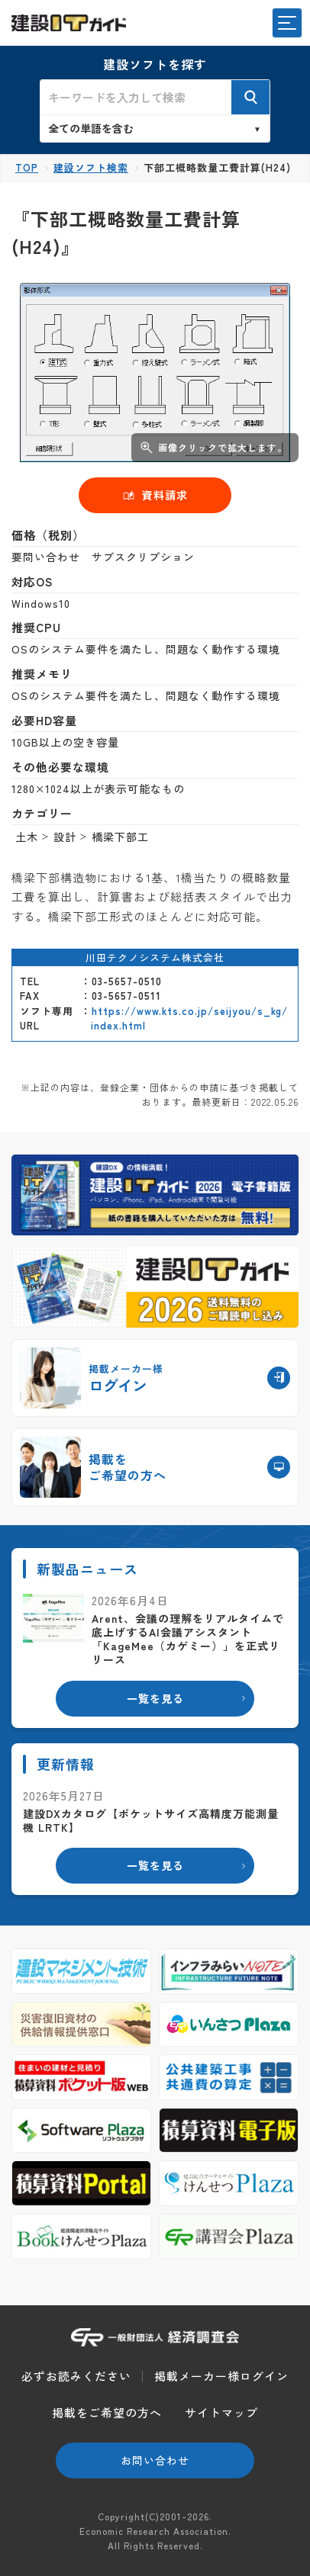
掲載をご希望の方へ (107, 2412)
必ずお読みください (76, 2376)
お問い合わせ (155, 2460)
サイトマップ (221, 2412)
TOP (26, 167)
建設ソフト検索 (90, 167)
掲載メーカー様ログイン (221, 2376)
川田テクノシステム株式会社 (155, 957)
